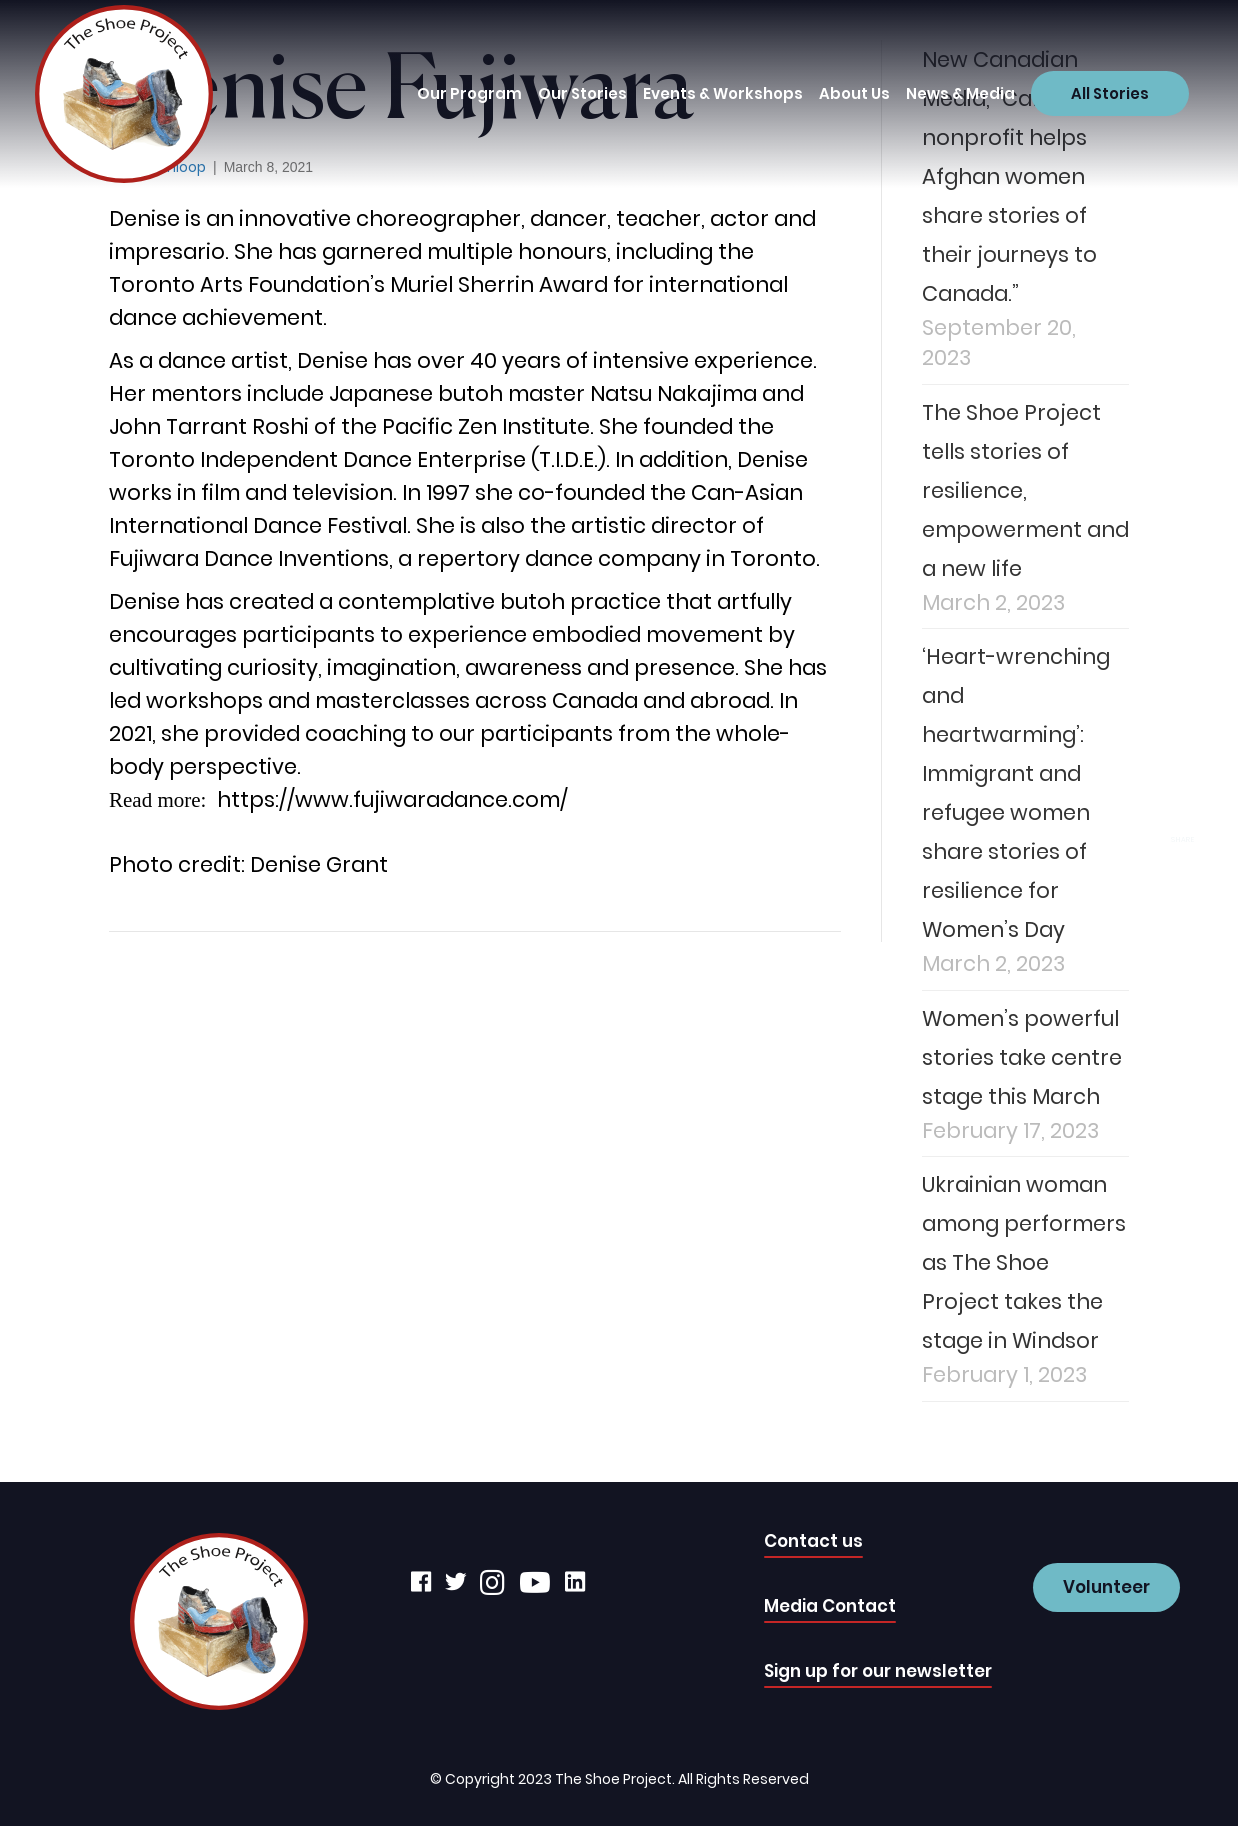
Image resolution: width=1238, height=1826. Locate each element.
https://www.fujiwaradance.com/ (392, 799)
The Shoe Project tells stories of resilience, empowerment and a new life (1025, 490)
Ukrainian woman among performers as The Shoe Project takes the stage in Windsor (1024, 1262)
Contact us (813, 1541)
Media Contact (830, 1606)
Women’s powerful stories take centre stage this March (1022, 1057)
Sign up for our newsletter (878, 1671)
